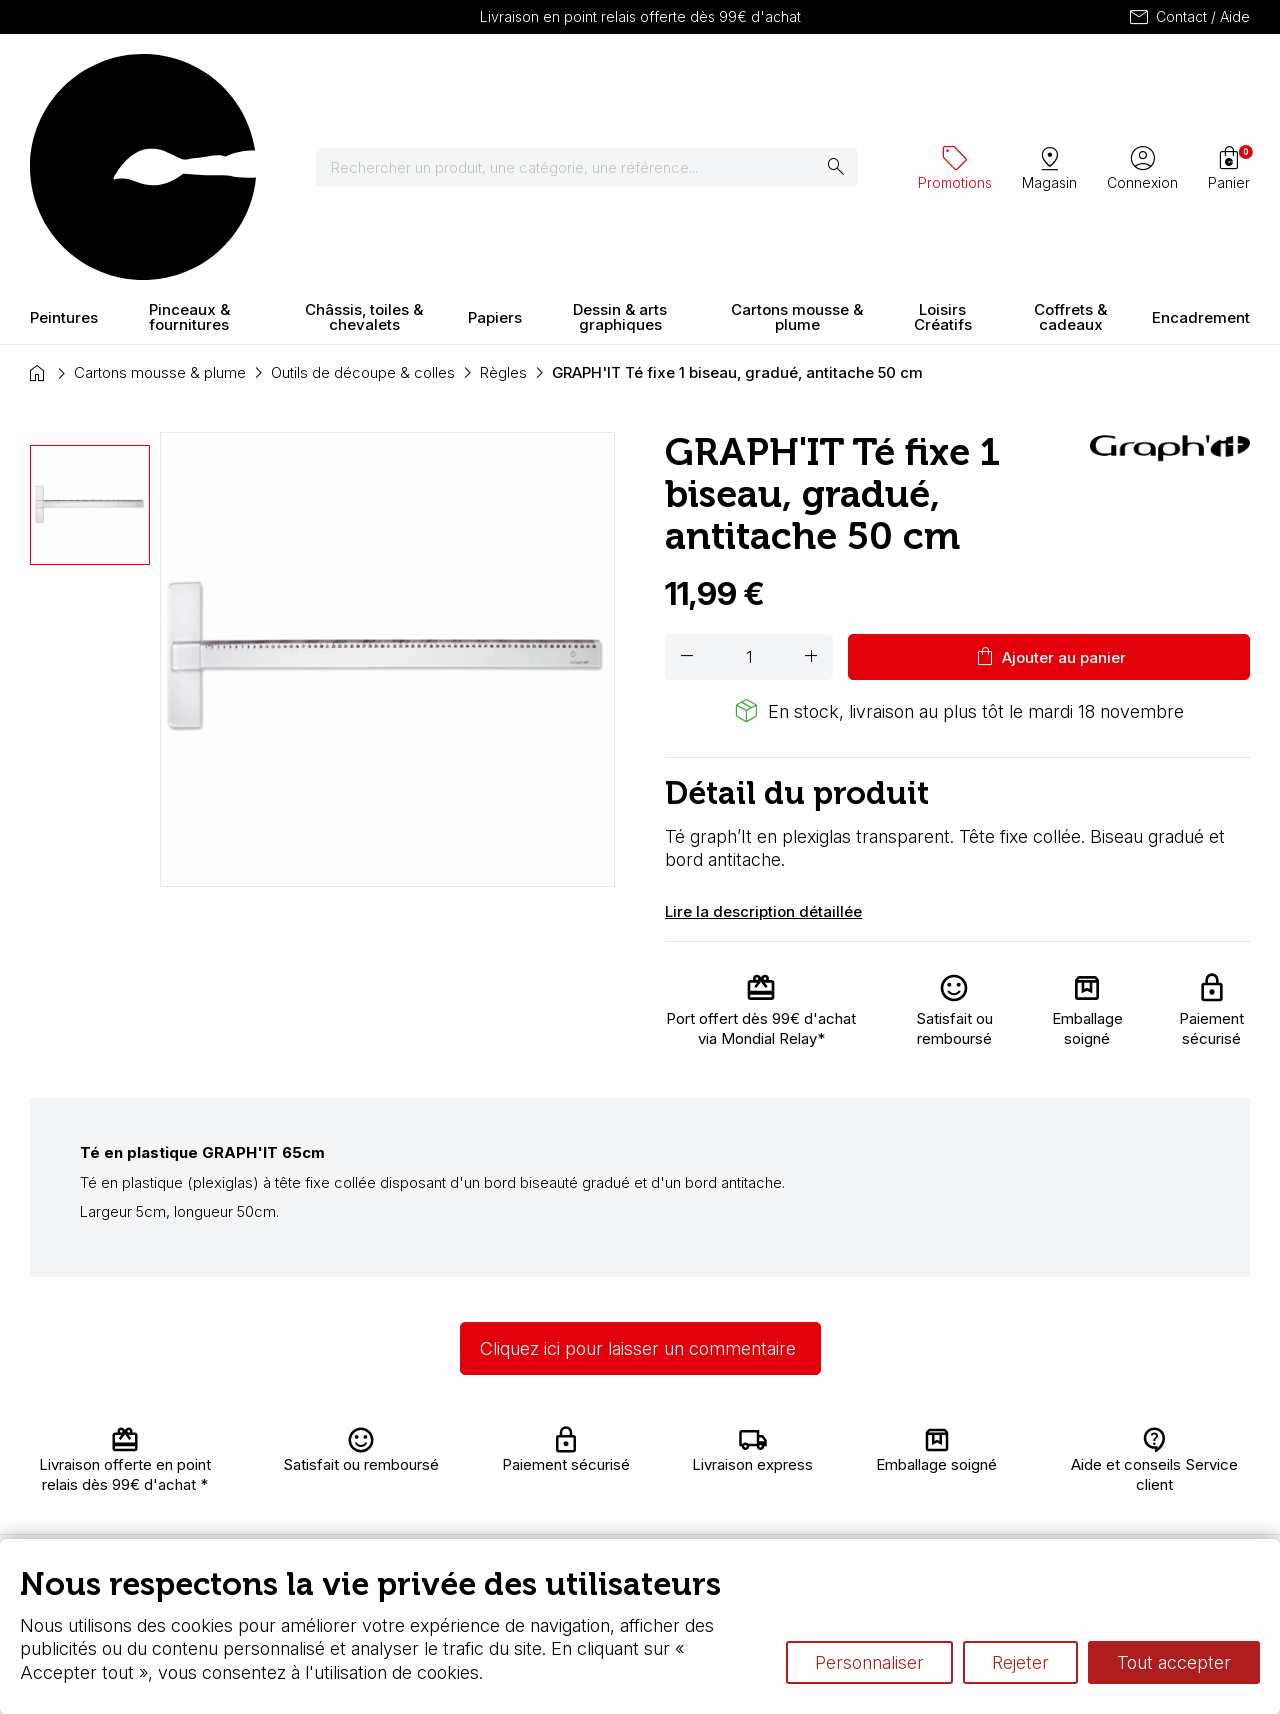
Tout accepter (1174, 1662)
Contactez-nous (1185, 1460)
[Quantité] (749, 482)
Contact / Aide (1188, 17)
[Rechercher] (599, 80)
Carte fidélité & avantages (590, 1453)
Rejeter (1020, 1662)
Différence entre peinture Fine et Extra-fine (918, 1482)
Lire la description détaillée (763, 735)
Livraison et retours (398, 1453)
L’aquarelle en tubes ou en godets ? (894, 1443)
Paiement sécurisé (391, 1512)
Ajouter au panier (1049, 482)
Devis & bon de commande (592, 1531)
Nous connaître (411, 1482)
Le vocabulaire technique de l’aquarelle (906, 1463)
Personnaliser (869, 1662)
